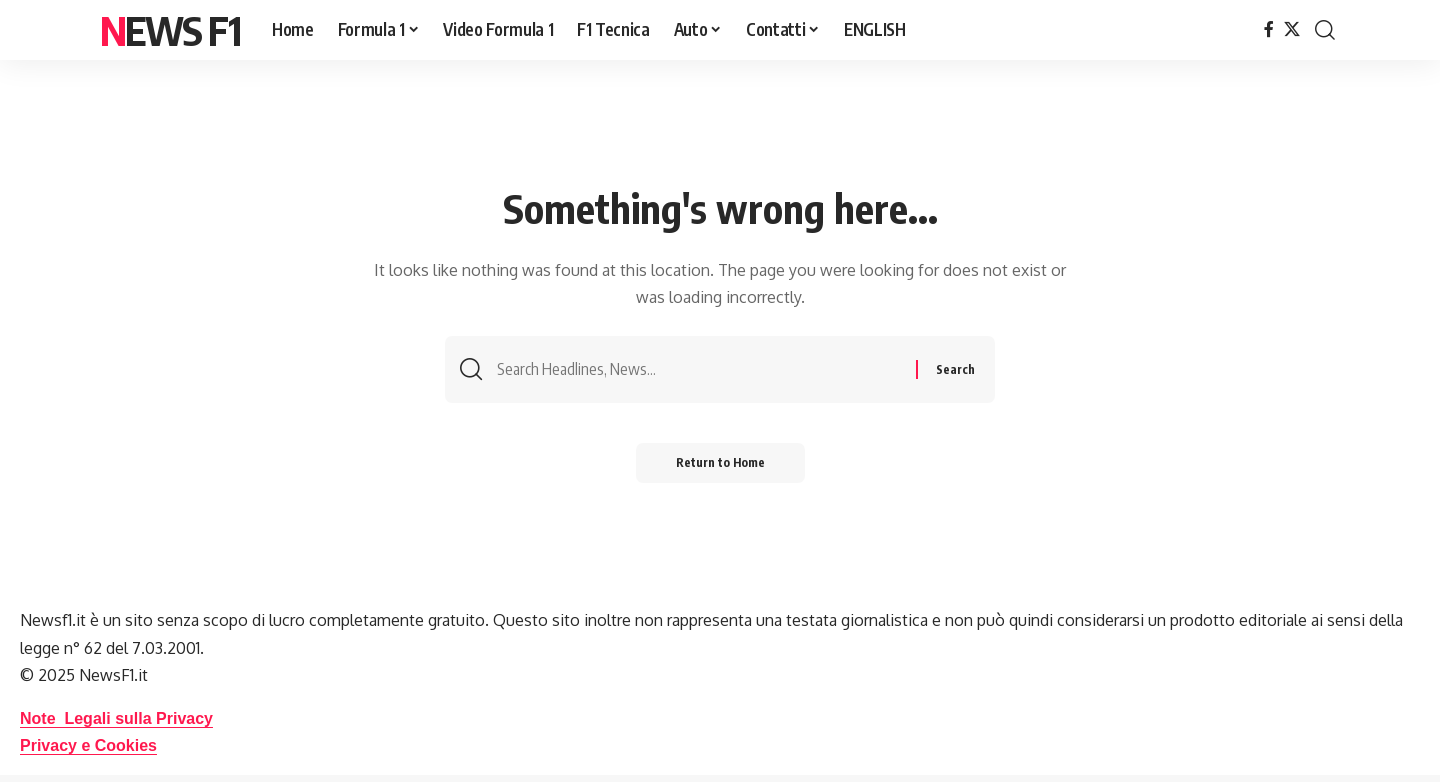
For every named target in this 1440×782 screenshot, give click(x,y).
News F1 (170, 30)
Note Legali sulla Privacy (116, 718)
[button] (1325, 30)
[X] (1292, 29)
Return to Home (720, 462)
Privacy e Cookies (88, 745)
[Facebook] (1269, 29)
